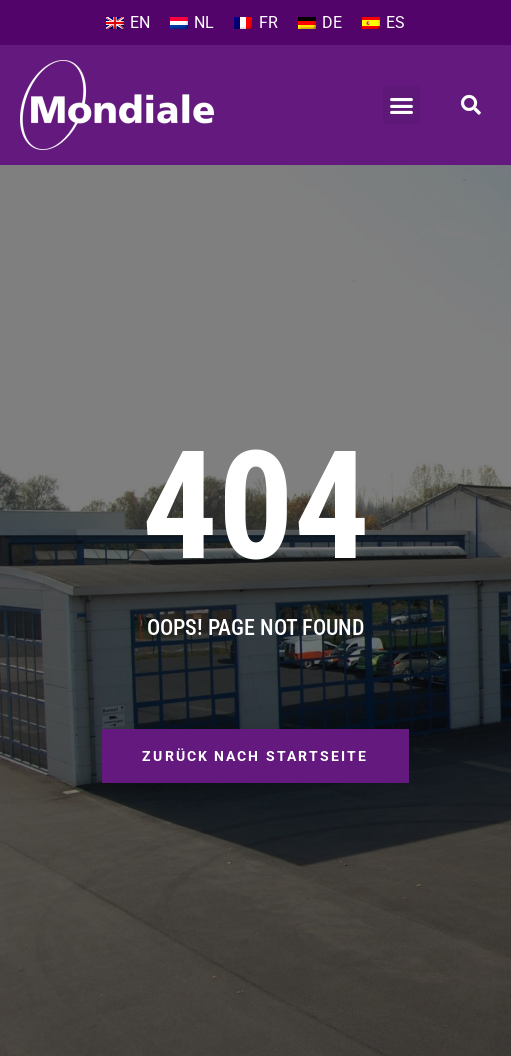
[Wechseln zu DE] (320, 23)
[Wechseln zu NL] (192, 23)
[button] (402, 105)
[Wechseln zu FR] (255, 23)
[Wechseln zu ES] (383, 23)
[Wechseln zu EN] (128, 23)
